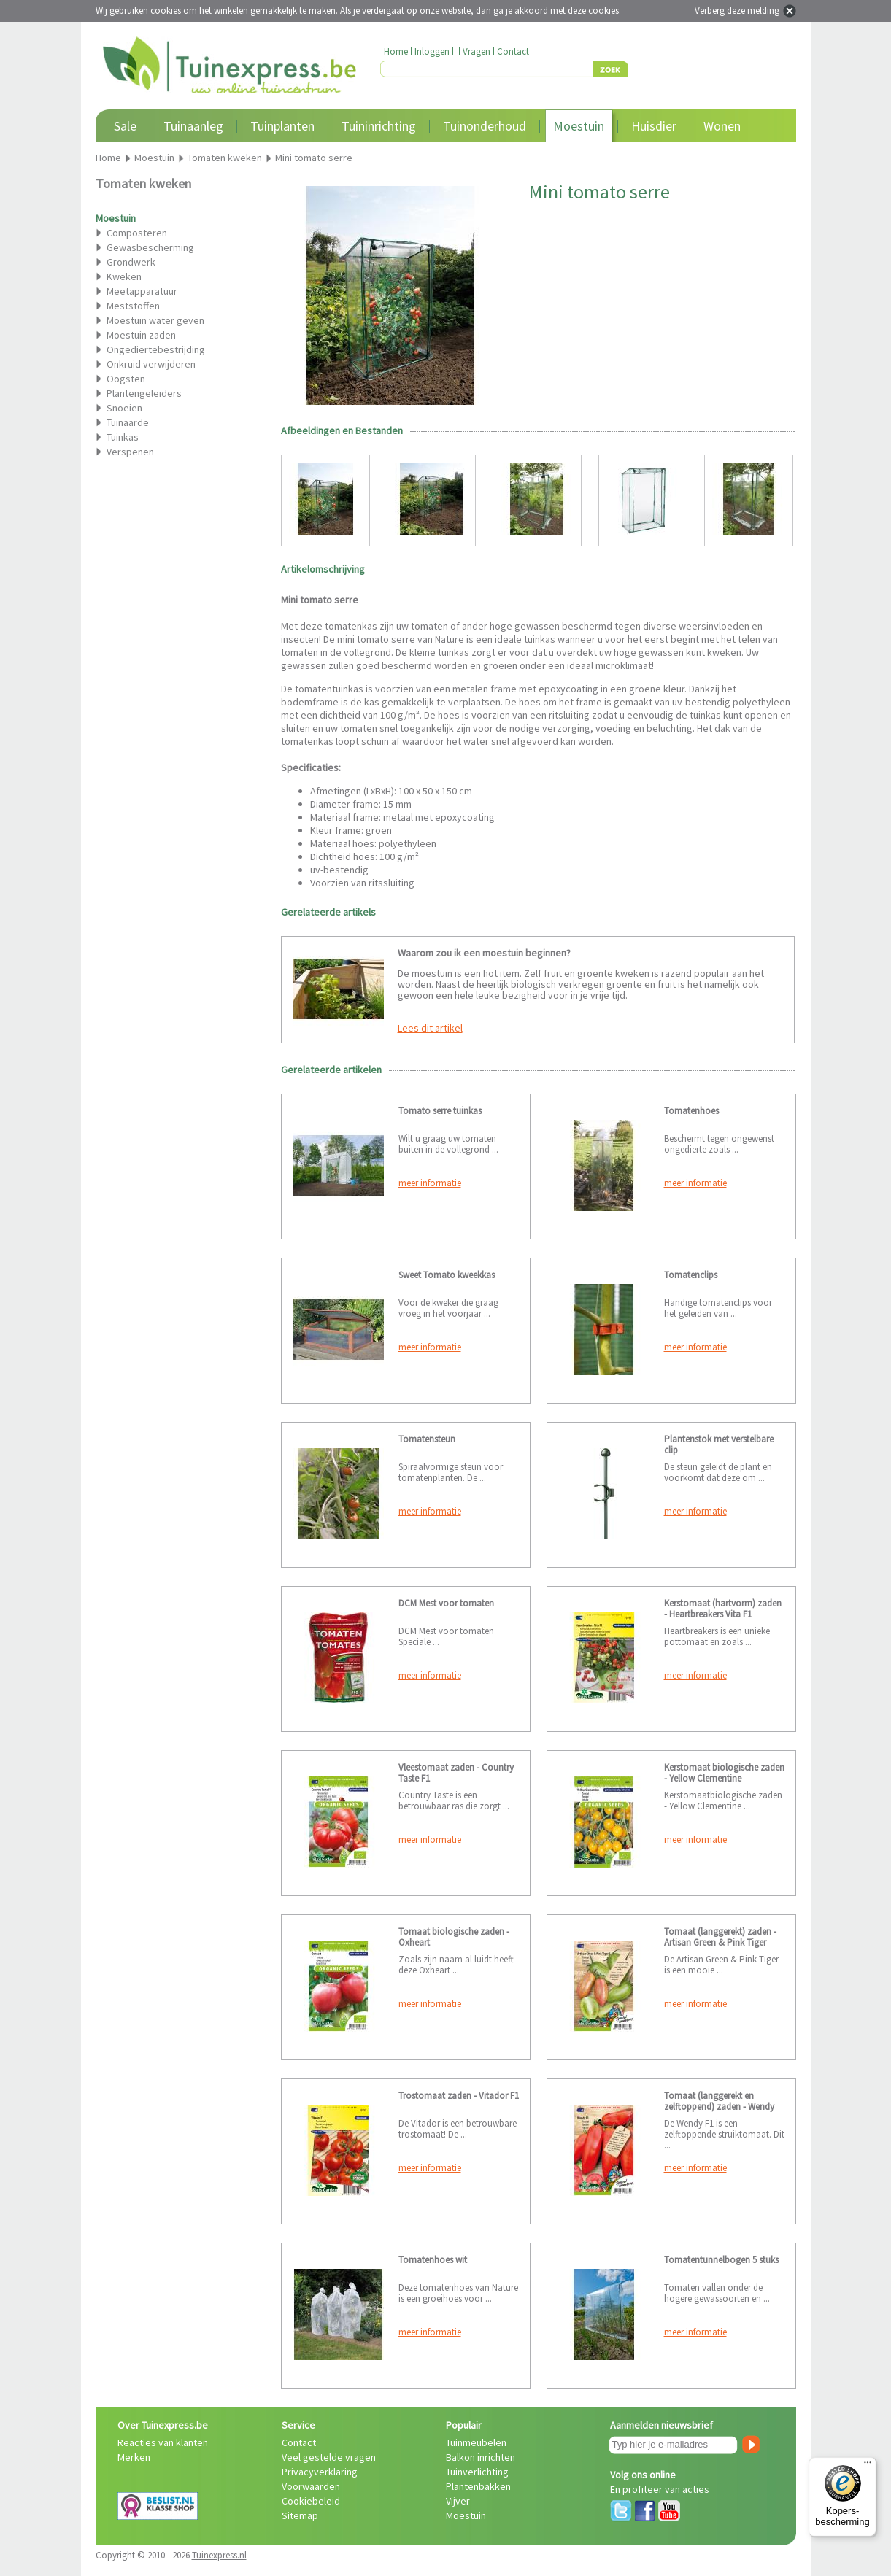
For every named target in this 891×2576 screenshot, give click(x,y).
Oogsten (126, 378)
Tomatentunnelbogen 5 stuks (721, 2260)
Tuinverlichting (477, 2471)
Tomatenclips (690, 1275)
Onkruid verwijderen (151, 364)
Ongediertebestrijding (156, 349)
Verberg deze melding (737, 10)
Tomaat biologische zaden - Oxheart (453, 1937)
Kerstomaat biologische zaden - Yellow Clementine (724, 1772)
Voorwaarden (311, 2486)
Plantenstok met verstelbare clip (719, 1444)
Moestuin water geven (155, 320)
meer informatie (429, 1183)
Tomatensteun (426, 1439)
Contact (513, 51)
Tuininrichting (379, 125)
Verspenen (130, 451)
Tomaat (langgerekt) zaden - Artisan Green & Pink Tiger (720, 1937)
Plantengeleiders (144, 393)
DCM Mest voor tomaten (446, 1603)
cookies (603, 10)
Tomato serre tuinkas (440, 1111)
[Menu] (867, 2466)
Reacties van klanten (162, 2442)
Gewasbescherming (150, 247)
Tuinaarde (128, 422)
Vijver (458, 2500)
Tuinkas (123, 437)
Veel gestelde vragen (329, 2457)
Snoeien (124, 407)
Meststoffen (133, 305)
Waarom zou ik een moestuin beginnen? (484, 952)
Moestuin (578, 125)
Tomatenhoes (691, 1111)
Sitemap (300, 2515)
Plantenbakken (478, 2486)
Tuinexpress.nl (219, 2555)
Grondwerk (131, 261)
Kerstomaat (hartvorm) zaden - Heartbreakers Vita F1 (723, 1608)
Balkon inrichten (480, 2457)
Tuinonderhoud (484, 125)
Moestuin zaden (141, 334)
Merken (133, 2457)
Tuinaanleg (193, 125)
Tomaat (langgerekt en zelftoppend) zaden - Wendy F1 (719, 2106)
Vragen (476, 51)
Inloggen (432, 51)
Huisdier (653, 125)
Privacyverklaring (320, 2471)
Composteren (137, 232)
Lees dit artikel (430, 1027)
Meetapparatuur (142, 291)
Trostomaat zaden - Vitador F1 (458, 2095)
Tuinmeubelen (476, 2442)
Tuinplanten (282, 125)
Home (396, 51)
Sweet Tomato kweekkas (446, 1275)
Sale (125, 125)
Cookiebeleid (311, 2500)
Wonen (722, 125)
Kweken (124, 276)
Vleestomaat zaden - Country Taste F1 (456, 1772)
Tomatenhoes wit (432, 2260)
